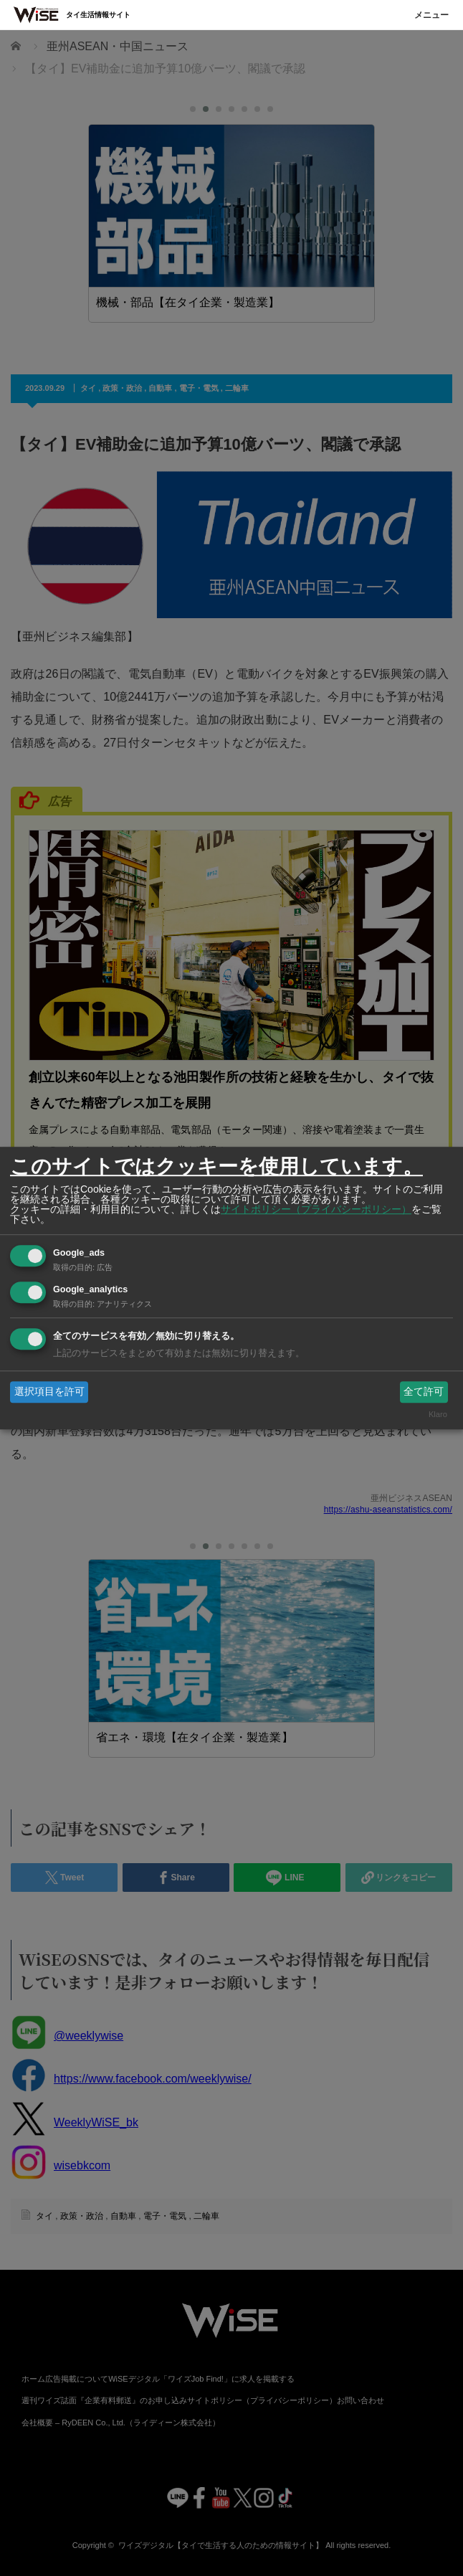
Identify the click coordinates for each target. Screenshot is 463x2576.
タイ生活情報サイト (98, 15)
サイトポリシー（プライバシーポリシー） (316, 1209)
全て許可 (424, 1391)
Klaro (438, 1415)
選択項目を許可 (49, 1391)
